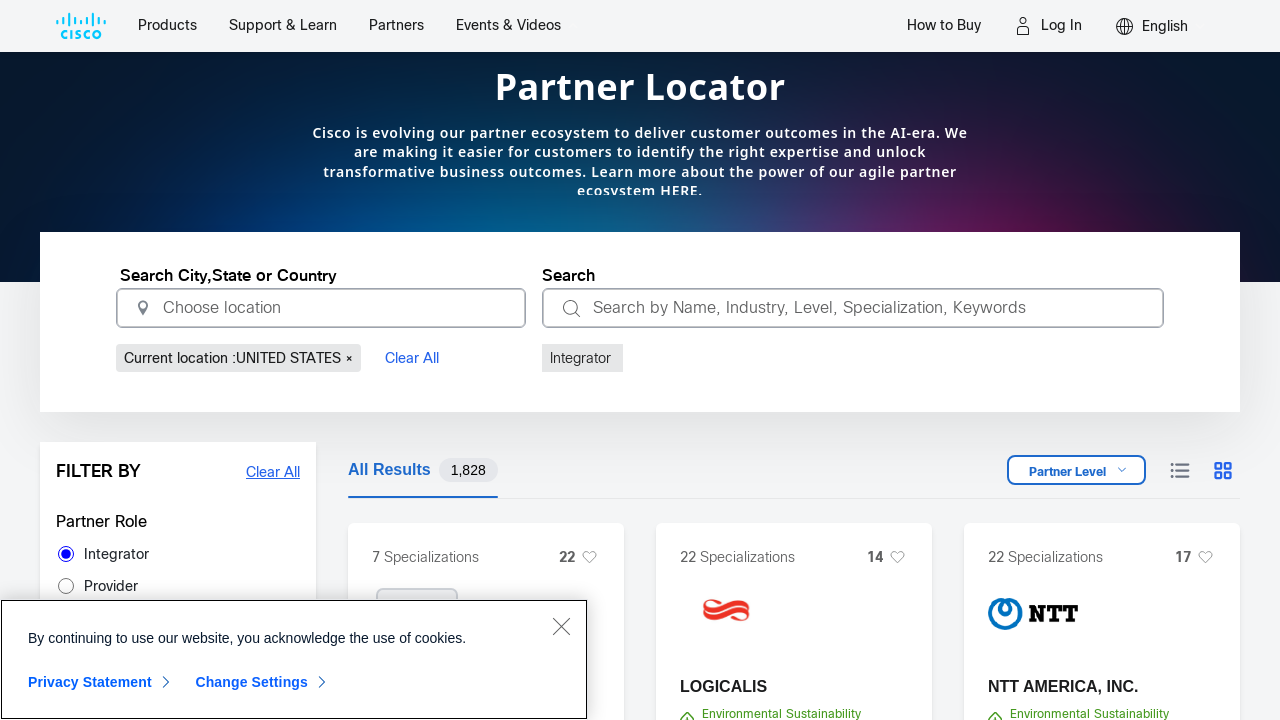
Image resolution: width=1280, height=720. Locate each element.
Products (167, 25)
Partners (396, 25)
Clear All (412, 358)
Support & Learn (283, 25)
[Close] (561, 626)
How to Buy (944, 25)
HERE (679, 190)
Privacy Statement (90, 682)
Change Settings (251, 682)
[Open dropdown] (1076, 470)
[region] (294, 659)
